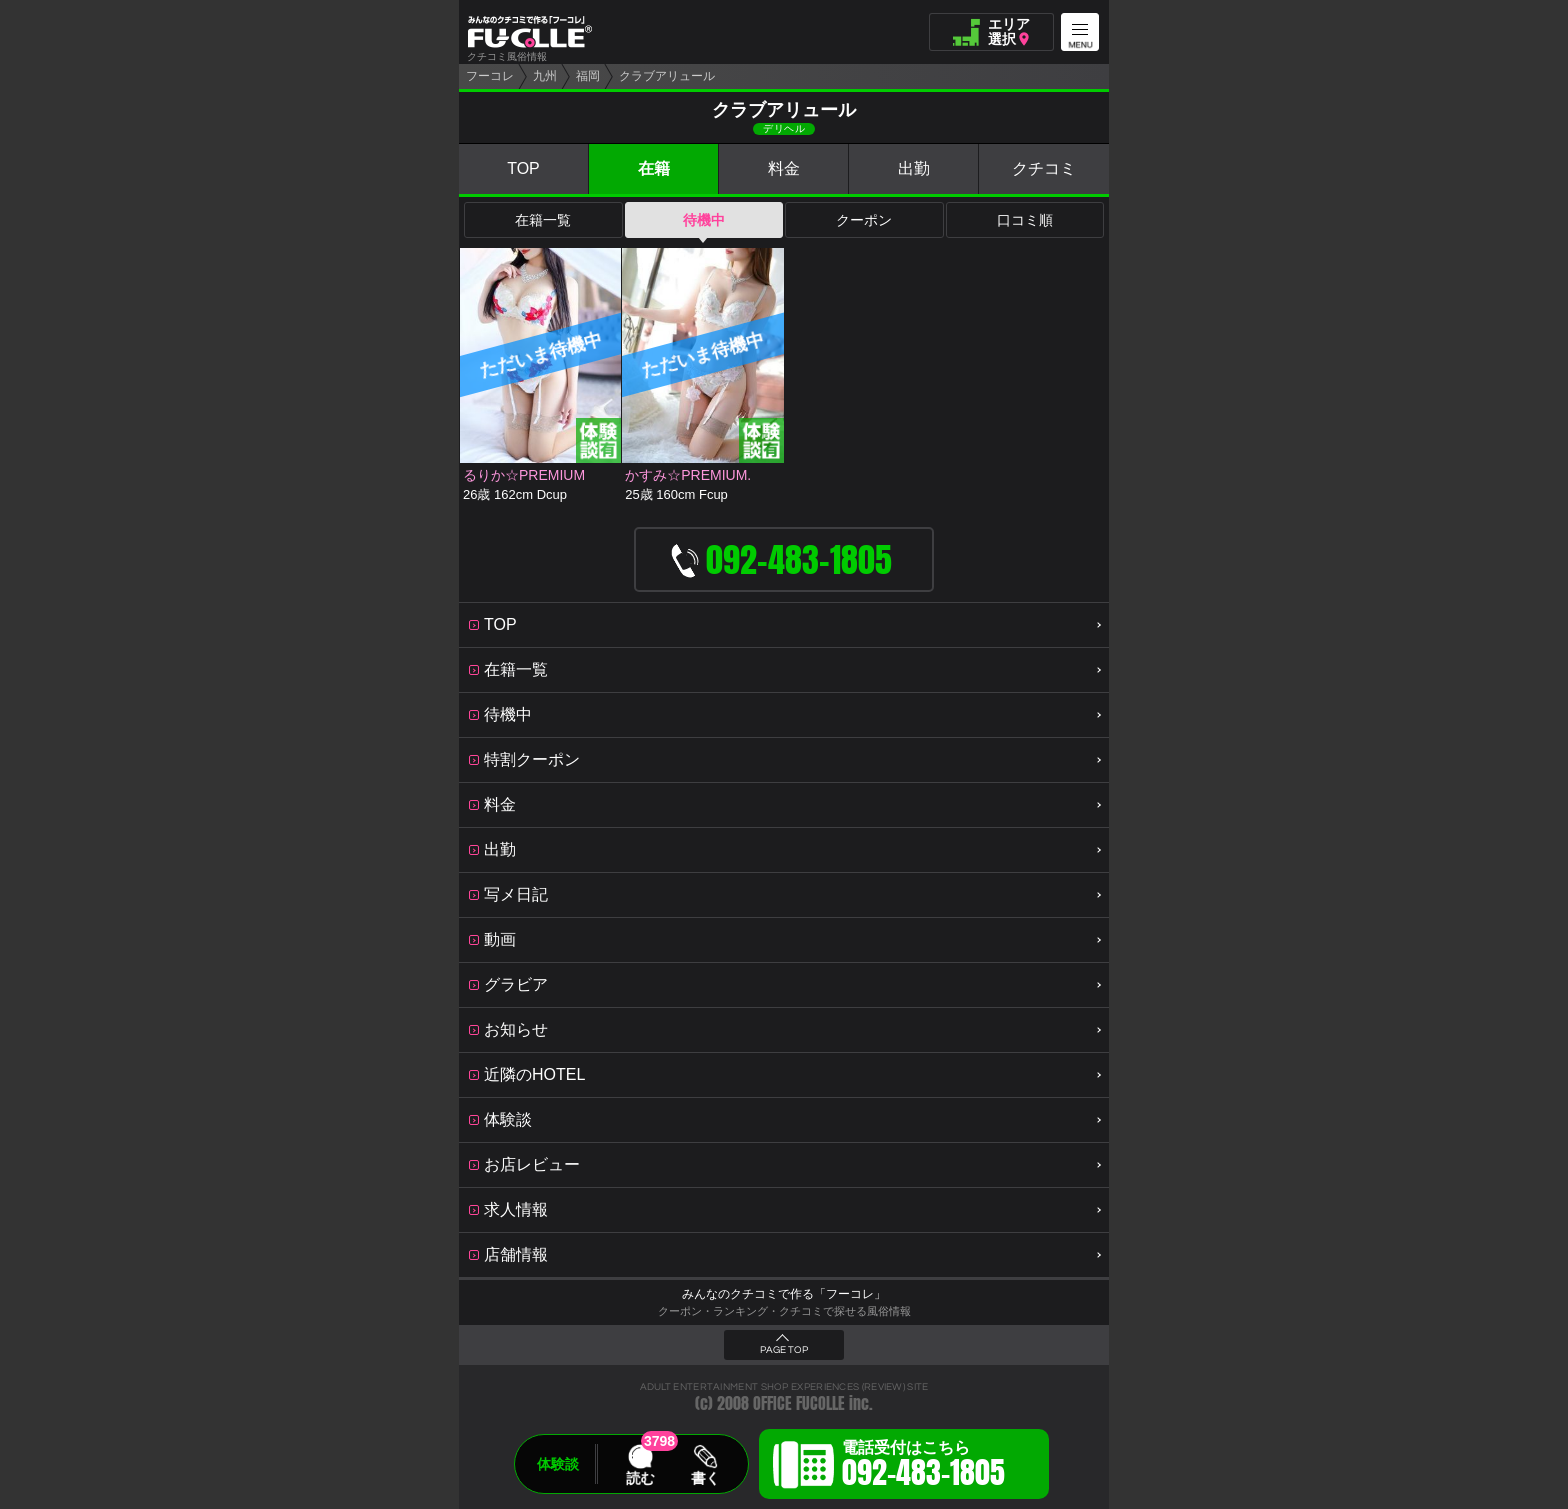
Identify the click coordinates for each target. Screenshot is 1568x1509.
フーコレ (490, 76)
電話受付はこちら (923, 1467)
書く (705, 1478)
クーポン (864, 220)
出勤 (914, 168)
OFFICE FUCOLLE (799, 1403)
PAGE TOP (784, 1350)
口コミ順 (1025, 220)
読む (640, 1478)
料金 (784, 168)
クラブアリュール (667, 76)
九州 (545, 76)
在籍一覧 (543, 220)
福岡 (588, 76)
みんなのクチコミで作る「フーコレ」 (784, 1294)
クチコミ (1044, 168)
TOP (523, 168)
